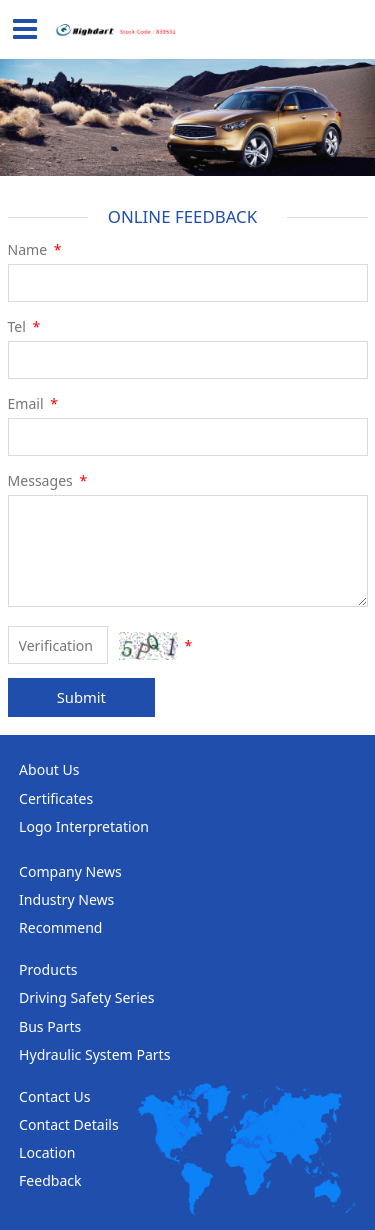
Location (47, 1152)
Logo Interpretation (84, 826)
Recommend (60, 927)
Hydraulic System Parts (94, 1054)
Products (48, 969)
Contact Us (54, 1096)
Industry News (66, 899)
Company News (70, 871)
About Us (49, 769)
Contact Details (69, 1124)
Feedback (50, 1180)
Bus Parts (50, 1026)
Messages (49, 480)
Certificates (56, 798)
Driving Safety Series (86, 997)
